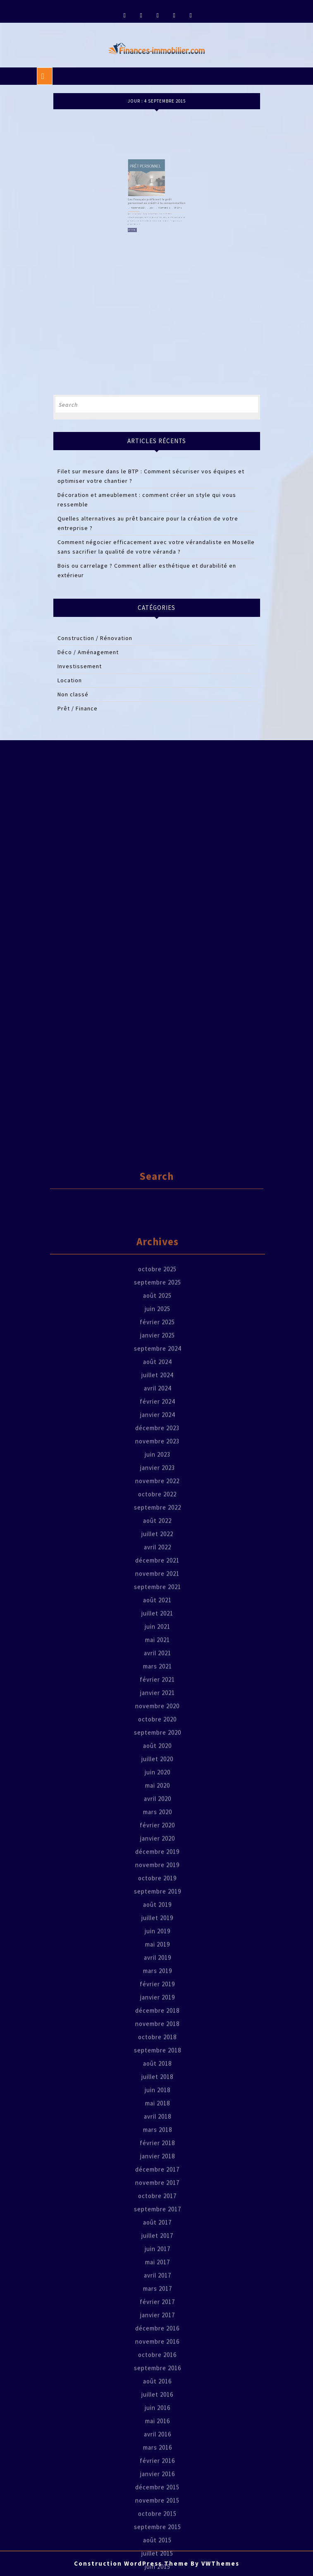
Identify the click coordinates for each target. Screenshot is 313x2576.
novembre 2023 (157, 1881)
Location (69, 680)
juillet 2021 (157, 2053)
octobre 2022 (157, 1934)
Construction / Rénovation (94, 638)
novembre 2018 (157, 2464)
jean (153, 199)
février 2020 (157, 2265)
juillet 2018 (157, 2517)
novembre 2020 (157, 2146)
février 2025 (157, 1762)
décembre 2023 (157, 1868)
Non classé (72, 694)
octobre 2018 (157, 2477)
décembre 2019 (157, 2291)
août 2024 (157, 1802)
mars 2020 (157, 2252)
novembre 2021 (157, 2013)
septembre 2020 (157, 2172)
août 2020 (157, 2186)
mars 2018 (157, 2570)
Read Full (141, 214)
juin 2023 (157, 1894)
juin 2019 (157, 2371)
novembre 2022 (157, 1921)
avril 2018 (157, 2556)
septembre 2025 (157, 1722)
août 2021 (157, 2040)
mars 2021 (157, 2106)
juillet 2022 (157, 1974)
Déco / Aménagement (88, 652)
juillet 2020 (157, 2199)
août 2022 (157, 1960)
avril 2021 (157, 2093)
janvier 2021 (157, 2133)
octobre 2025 (157, 1709)
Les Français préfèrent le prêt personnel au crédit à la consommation (156, 195)
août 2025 (157, 1735)
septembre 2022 (157, 1947)
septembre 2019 (157, 2331)
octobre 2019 (157, 2318)
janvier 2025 (157, 1775)
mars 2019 (157, 2411)
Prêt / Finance (77, 708)
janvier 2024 (157, 1855)
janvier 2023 (157, 1908)
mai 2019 (157, 2384)
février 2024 (157, 1841)
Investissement (79, 666)
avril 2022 (157, 1987)
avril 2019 (157, 2397)
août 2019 (157, 2344)
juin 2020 (157, 2212)
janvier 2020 (157, 2278)
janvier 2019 (157, 2437)
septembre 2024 (157, 1788)
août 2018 (157, 2503)
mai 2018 (157, 2543)
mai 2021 (157, 2080)
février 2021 (157, 2119)
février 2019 (157, 2424)
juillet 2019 (157, 2358)
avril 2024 (157, 1828)
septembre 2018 (157, 2490)
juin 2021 (157, 2066)
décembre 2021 (157, 2000)
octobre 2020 (157, 2159)
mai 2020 (157, 2225)
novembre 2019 (157, 2305)
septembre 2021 (157, 2027)
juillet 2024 (157, 1815)
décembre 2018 (157, 2450)
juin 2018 (157, 2530)
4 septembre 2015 (144, 199)
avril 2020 (157, 2239)
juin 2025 (157, 1749)
